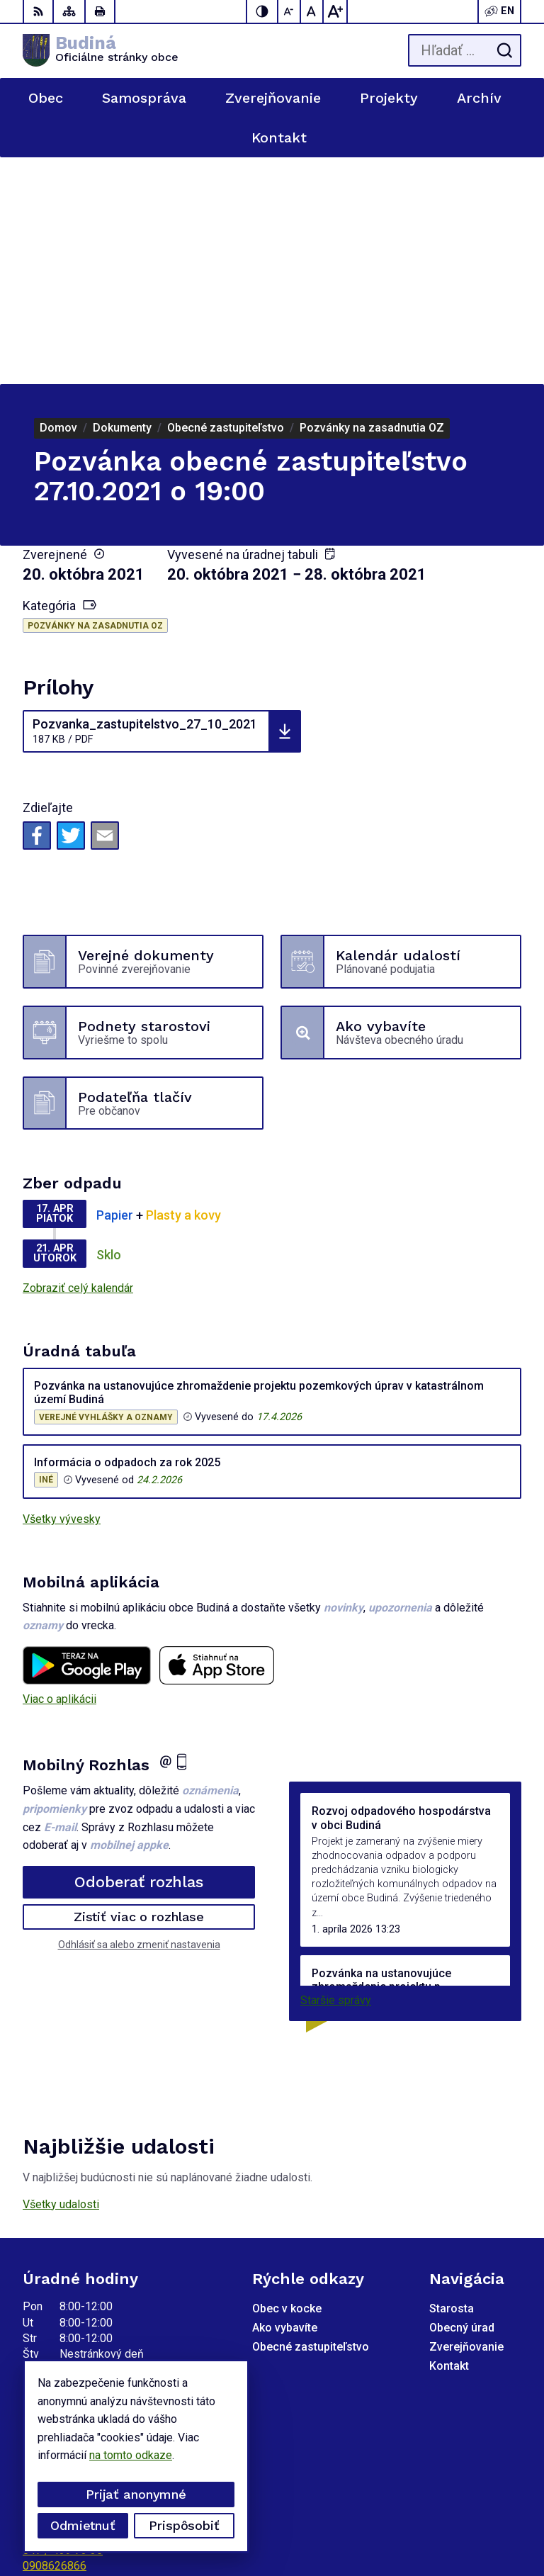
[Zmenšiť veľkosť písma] (289, 11)
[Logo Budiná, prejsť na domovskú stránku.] (100, 50)
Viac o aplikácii (59, 1472)
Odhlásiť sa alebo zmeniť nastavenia (139, 1717)
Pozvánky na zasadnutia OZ (95, 399)
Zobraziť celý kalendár (78, 1061)
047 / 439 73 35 (63, 2322)
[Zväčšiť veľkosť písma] (335, 11)
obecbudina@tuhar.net (77, 2354)
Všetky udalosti (61, 1977)
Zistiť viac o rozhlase (139, 1689)
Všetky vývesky (62, 1292)
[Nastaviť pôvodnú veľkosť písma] (312, 11)
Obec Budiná (490, 2520)
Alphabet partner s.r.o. (468, 2502)
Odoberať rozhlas (138, 1655)
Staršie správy (335, 1773)
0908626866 (54, 2339)
